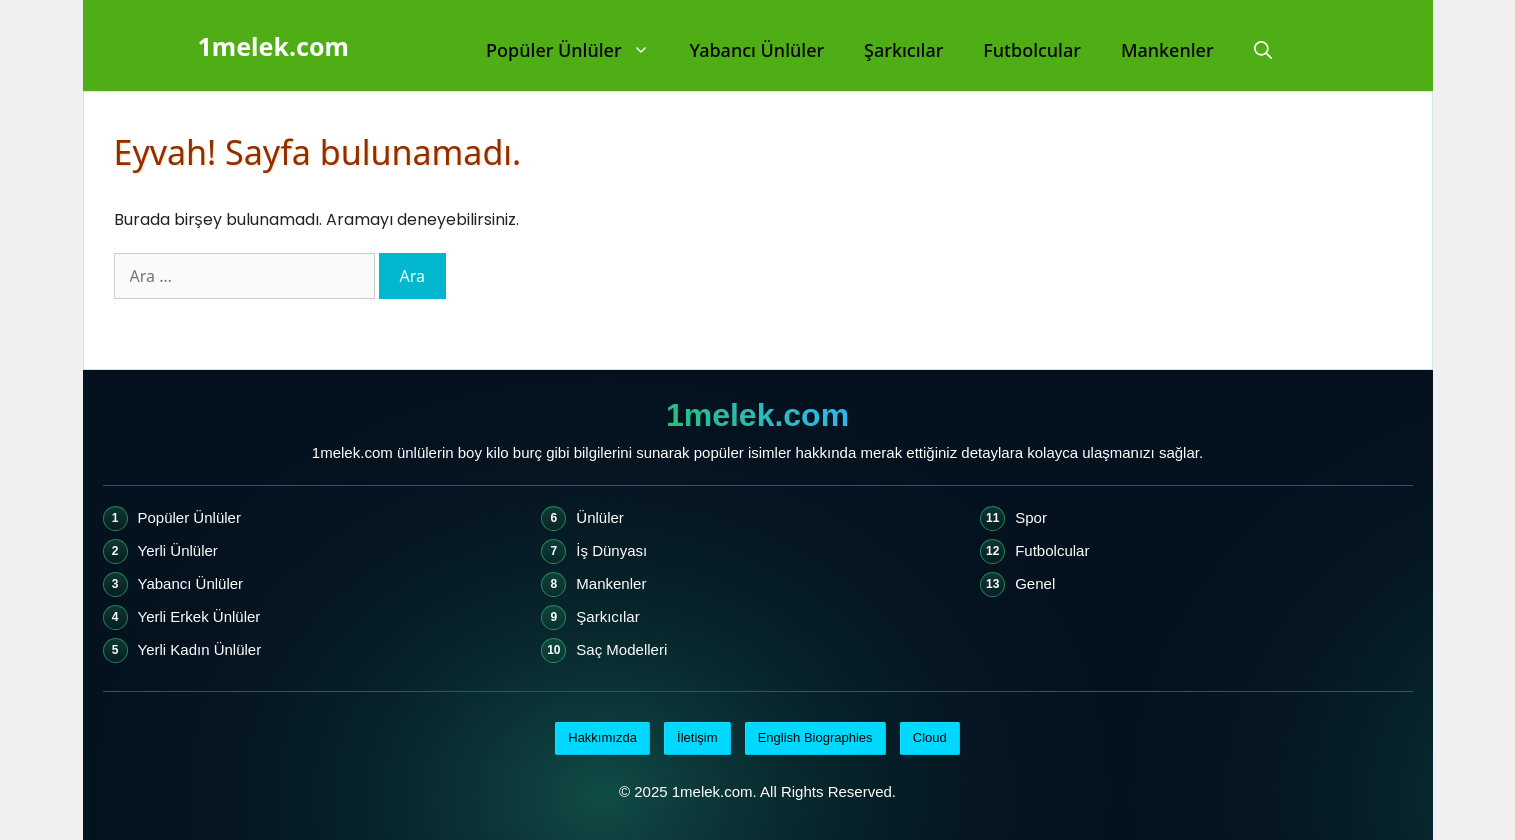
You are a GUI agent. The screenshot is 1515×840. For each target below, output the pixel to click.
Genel (1035, 583)
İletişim (697, 737)
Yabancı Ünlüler (757, 50)
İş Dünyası (611, 550)
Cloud (930, 737)
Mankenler (1167, 50)
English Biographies (815, 737)
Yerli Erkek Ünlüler (199, 616)
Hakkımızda (602, 737)
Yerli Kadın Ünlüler (200, 649)
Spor (1031, 517)
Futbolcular (1032, 50)
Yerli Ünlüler (178, 550)
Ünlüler (600, 517)
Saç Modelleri (621, 649)
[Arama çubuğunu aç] (1263, 50)
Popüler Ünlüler (577, 50)
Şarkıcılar (903, 50)
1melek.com (273, 46)
